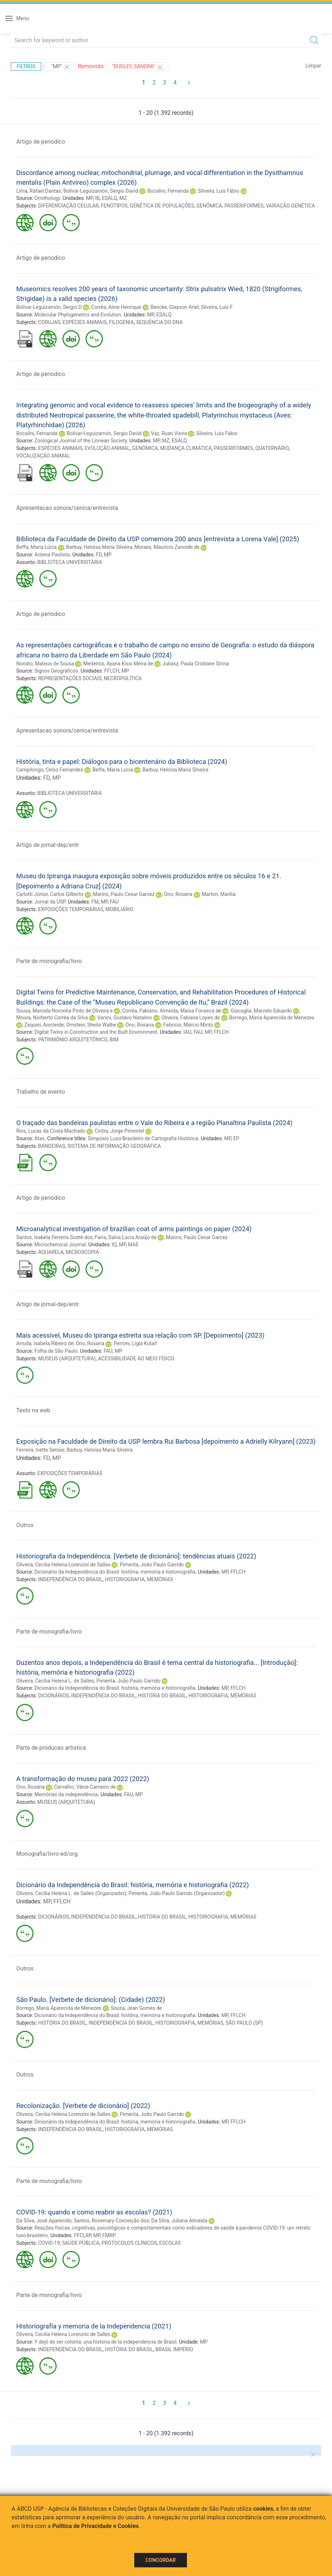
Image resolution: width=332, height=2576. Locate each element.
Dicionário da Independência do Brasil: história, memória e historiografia (114, 1572)
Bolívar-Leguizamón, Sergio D (49, 307)
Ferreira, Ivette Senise (40, 1450)
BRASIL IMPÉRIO (174, 2349)
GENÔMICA (209, 206)
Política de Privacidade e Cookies (95, 2526)
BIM (114, 1039)
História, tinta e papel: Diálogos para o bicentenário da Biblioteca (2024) (121, 761)
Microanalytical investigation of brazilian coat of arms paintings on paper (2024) (134, 1229)
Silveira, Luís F (217, 307)
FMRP (109, 2235)
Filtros (26, 66)
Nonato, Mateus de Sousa (45, 663)
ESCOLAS (170, 2243)
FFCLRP (82, 2235)
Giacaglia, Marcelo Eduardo (261, 1011)
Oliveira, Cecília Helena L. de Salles (55, 1681)
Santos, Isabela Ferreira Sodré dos (54, 1237)
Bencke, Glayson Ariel (174, 307)
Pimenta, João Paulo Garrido (152, 1564)
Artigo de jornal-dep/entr (47, 844)
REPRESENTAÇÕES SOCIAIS (70, 678)
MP (89, 198)
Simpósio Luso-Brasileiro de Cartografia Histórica (143, 1138)
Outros (25, 1525)
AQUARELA (51, 1252)
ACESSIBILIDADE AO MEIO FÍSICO (136, 1358)
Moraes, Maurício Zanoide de (167, 547)
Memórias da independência (66, 1794)
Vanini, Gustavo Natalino (124, 1017)
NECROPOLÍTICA (123, 678)
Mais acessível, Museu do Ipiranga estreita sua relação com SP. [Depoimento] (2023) (140, 1335)
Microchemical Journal (60, 1244)
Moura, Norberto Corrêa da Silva (52, 1017)
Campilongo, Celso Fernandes (49, 770)
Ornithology (47, 198)
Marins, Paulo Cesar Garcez (123, 894)
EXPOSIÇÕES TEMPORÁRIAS (70, 909)
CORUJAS (49, 322)
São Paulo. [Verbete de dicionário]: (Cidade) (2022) (90, 1999)
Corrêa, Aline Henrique (116, 307)
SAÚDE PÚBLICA (80, 2243)
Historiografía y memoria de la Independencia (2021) (93, 2326)
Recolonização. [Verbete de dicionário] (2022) (83, 2105)
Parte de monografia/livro (49, 961)
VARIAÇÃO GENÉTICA (290, 206)
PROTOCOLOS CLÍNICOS (129, 2243)
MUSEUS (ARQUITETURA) (67, 1358)
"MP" (61, 67)
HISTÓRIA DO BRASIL (162, 1695)
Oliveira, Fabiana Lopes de (190, 1017)
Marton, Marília (219, 894)
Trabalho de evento (40, 1091)
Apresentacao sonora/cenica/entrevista (67, 507)
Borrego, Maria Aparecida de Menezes (271, 1017)
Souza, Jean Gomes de (136, 2008)
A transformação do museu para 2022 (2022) (82, 1779)
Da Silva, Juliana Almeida (179, 2220)
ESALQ (109, 198)
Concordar (160, 2560)
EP (236, 1138)
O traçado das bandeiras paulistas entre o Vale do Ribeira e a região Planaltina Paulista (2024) (154, 1123)
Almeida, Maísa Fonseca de (190, 1011)
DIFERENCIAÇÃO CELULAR (68, 206)
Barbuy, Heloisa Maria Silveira (99, 547)
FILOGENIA (121, 322)
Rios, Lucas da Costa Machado (50, 1131)
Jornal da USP (49, 902)
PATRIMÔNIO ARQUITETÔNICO (73, 1039)
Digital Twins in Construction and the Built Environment (95, 1032)
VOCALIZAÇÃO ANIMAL (43, 456)
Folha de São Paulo (55, 1351)
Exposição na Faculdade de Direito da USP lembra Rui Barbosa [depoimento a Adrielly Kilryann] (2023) (166, 1441)
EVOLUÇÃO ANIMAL (107, 448)
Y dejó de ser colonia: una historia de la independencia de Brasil (105, 2342)
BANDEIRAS (51, 1146)
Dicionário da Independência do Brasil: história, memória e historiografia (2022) (132, 1885)
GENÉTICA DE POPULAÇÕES (162, 206)
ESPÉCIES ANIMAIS (84, 322)
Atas (39, 1138)
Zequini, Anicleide (44, 1025)
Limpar (313, 66)
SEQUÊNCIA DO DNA (159, 322)
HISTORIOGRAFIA (125, 1579)
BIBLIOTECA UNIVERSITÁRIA (69, 562)
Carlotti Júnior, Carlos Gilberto (49, 894)
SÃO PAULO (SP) (244, 2023)
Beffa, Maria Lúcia (36, 547)
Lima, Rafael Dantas (38, 191)
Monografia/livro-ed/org (47, 1853)
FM (95, 902)
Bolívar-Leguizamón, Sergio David (100, 191)
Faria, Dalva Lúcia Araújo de (126, 1237)
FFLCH (111, 671)
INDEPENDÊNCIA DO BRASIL (70, 1579)
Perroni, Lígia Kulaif (135, 1343)
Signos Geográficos (56, 671)
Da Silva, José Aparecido (43, 2220)
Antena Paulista (52, 554)
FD (99, 554)
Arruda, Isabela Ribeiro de (45, 1343)
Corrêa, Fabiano (139, 1011)
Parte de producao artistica (51, 1747)
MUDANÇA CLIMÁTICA (186, 448)
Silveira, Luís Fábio (218, 191)
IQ (114, 1244)
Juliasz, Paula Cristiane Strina (195, 663)
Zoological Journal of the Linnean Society (80, 440)
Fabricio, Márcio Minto (188, 1025)
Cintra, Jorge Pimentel (119, 1131)
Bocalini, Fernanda (167, 191)
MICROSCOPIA (82, 1252)
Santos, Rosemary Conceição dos (111, 2220)
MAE (133, 1244)
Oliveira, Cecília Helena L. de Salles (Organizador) (71, 1893)
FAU (114, 902)
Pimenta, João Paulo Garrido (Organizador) (176, 1893)
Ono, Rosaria (178, 894)
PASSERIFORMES (244, 206)
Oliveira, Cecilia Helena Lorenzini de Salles (63, 1564)
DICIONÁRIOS (53, 1695)
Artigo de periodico (40, 141)
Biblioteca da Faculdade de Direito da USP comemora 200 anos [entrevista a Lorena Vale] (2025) (157, 539)
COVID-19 (49, 2243)
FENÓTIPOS (114, 206)
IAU (187, 1032)
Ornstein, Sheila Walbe (91, 1025)
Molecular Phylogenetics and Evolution (77, 315)
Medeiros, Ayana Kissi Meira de (118, 663)
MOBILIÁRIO (119, 909)
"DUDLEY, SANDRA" (137, 67)
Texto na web (33, 1410)
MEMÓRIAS (160, 1579)
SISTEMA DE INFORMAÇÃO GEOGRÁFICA (114, 1146)
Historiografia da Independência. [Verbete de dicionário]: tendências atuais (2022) (136, 1556)
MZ (123, 198)
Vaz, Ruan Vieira (169, 433)
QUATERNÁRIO (272, 448)
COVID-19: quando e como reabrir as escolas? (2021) (94, 2212)
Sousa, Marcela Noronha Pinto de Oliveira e (64, 1011)
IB (97, 198)
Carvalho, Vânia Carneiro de (85, 1787)
